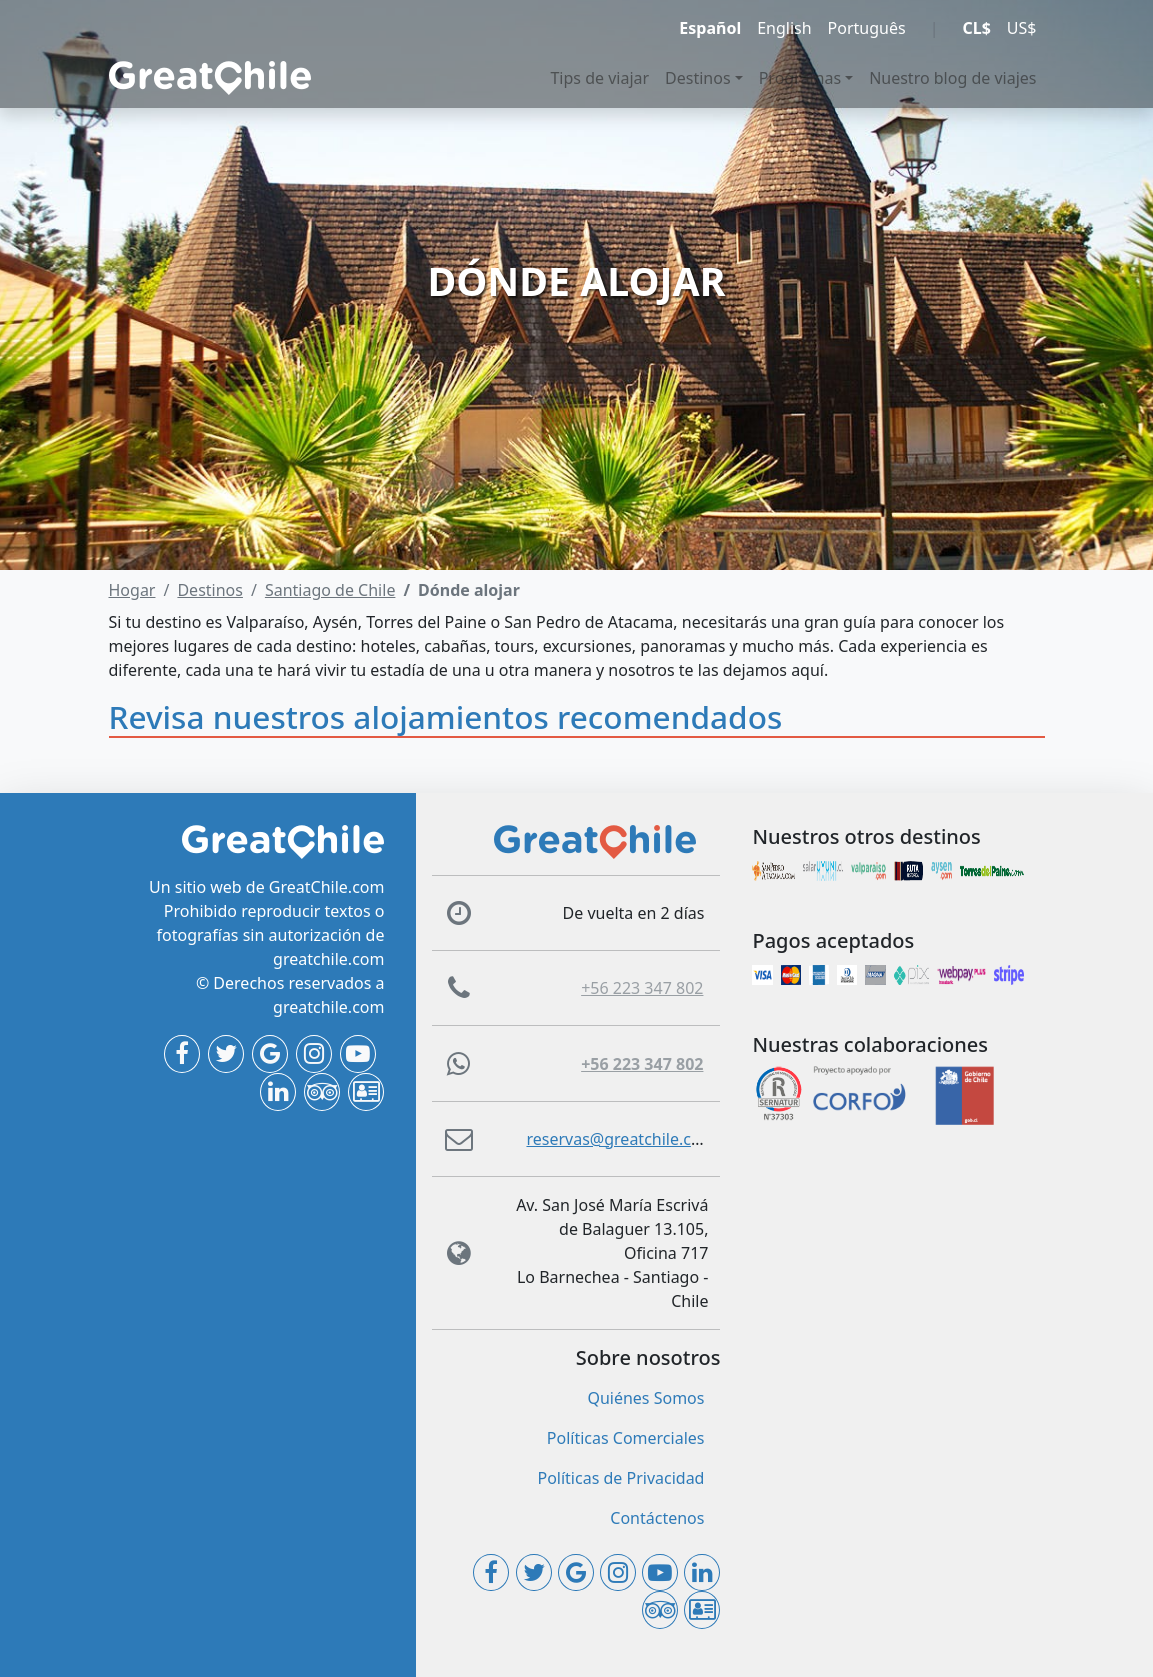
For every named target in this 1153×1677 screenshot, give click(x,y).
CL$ (976, 28)
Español (710, 28)
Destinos (698, 78)
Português (867, 28)
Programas (800, 78)
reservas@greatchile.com (620, 1139)
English (784, 28)
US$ (1022, 28)
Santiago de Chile (330, 590)
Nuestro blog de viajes (952, 78)
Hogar (132, 590)
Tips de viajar (599, 78)
